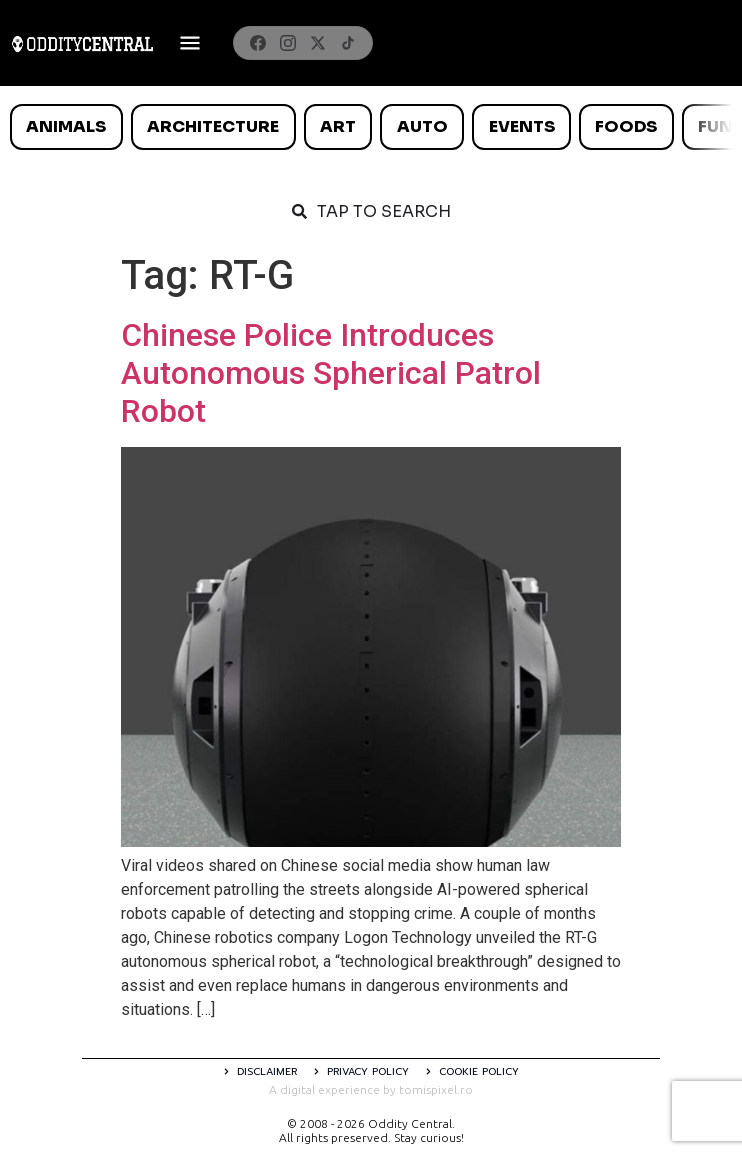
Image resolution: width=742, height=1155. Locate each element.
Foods (626, 126)
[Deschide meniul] (190, 43)
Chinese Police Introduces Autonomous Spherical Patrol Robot (331, 373)
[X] (318, 43)
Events (522, 126)
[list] (371, 127)
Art (338, 126)
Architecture (213, 126)
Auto (422, 126)
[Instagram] (288, 43)
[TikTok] (348, 43)
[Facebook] (258, 43)
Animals (66, 126)
